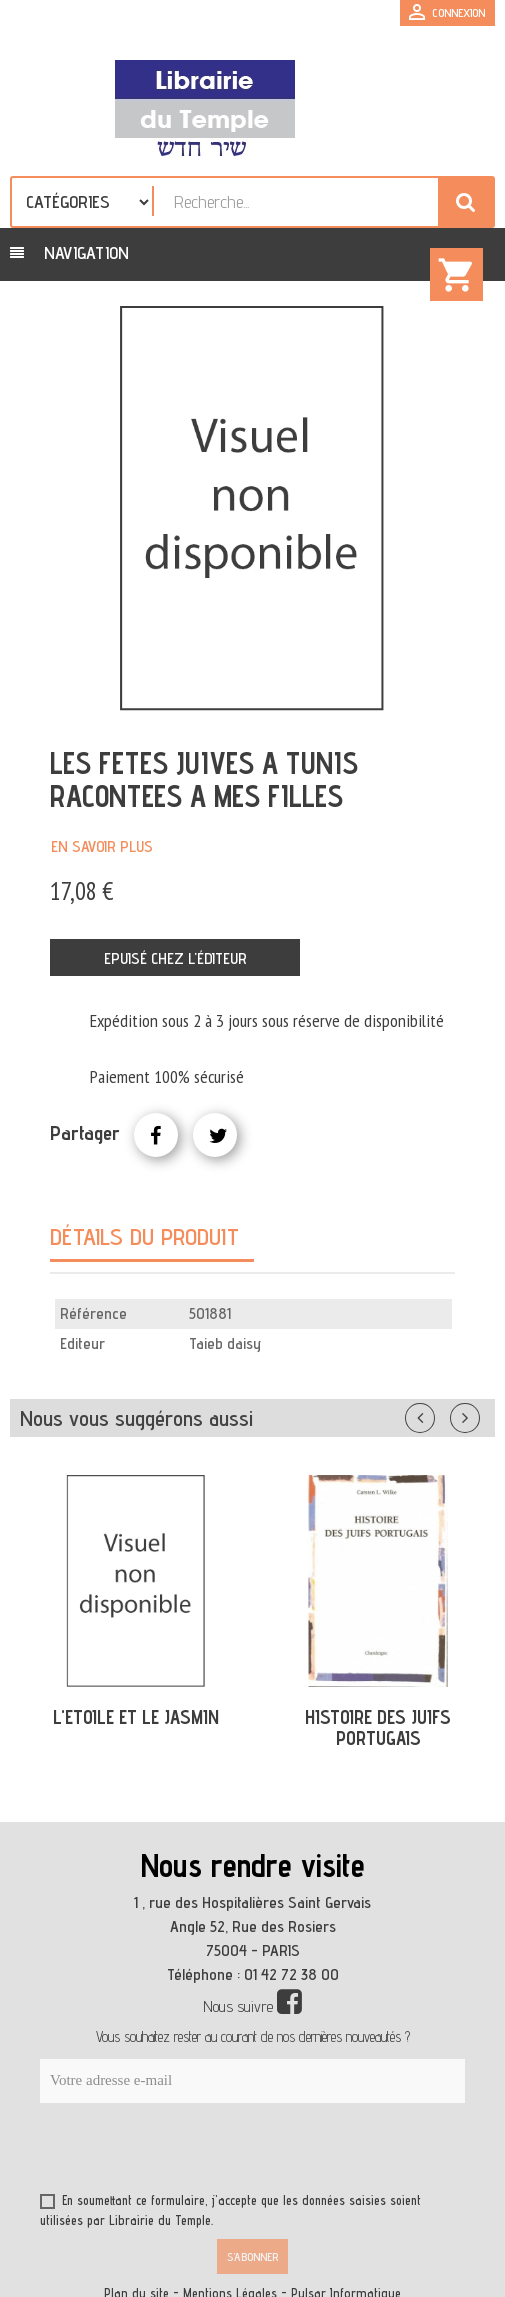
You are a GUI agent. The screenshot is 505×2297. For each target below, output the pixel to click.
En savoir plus (102, 846)
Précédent (440, 1414)
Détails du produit (144, 1236)
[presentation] (232, 2152)
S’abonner (252, 2256)
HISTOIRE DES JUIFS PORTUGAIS (378, 1727)
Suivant (478, 1414)
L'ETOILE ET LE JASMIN (136, 1717)
